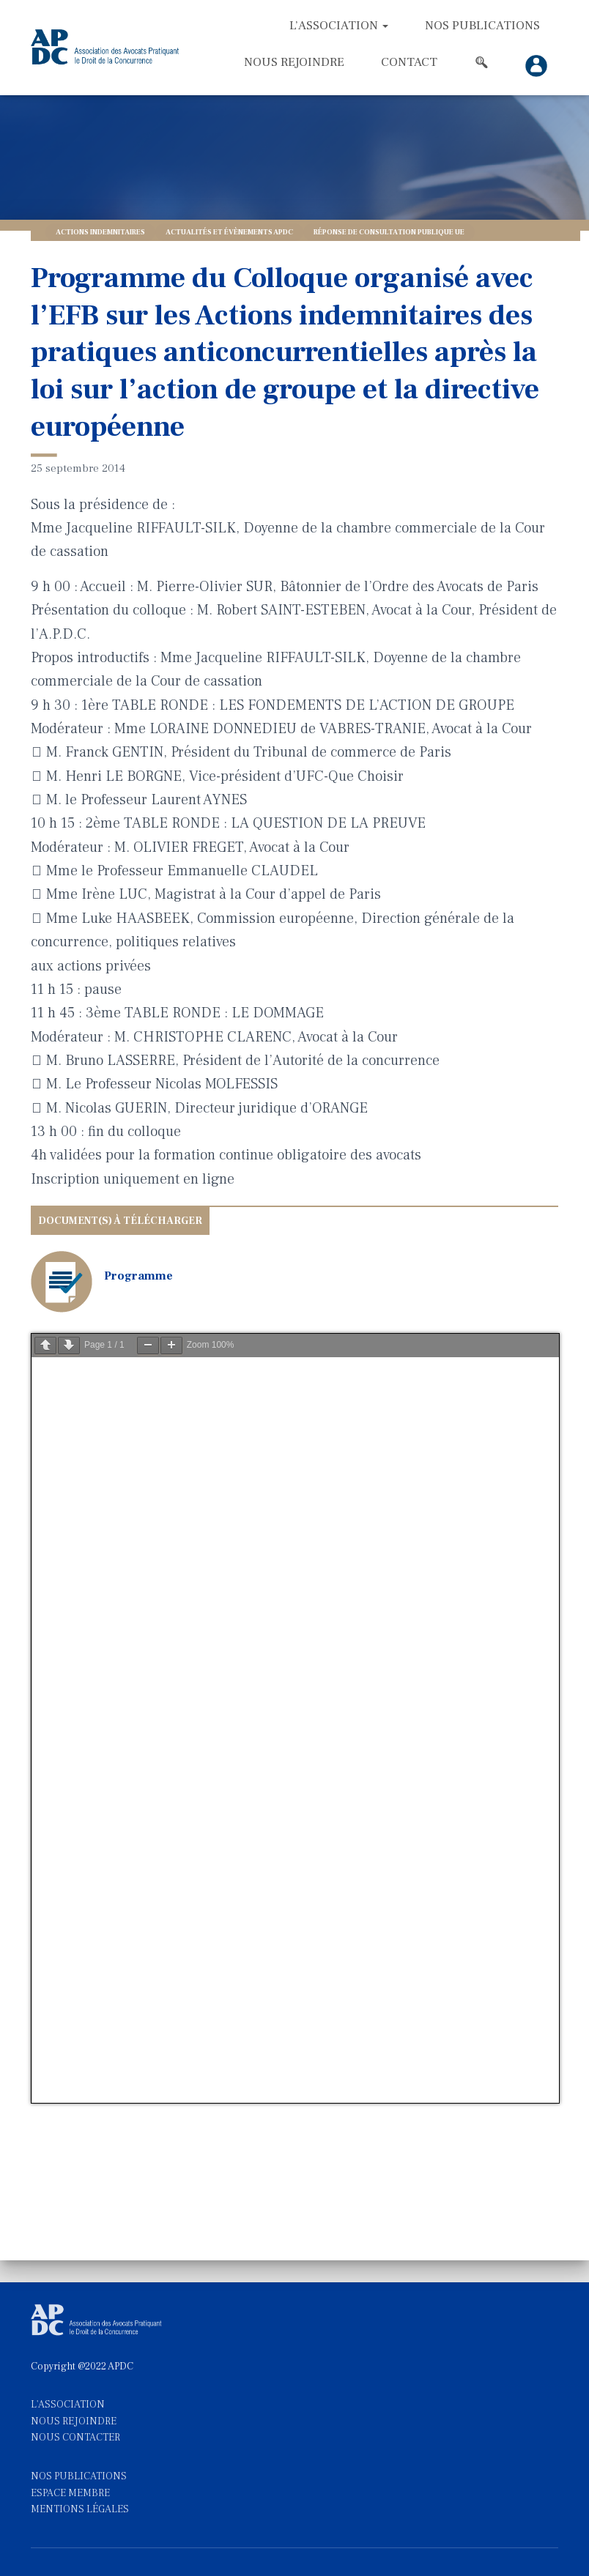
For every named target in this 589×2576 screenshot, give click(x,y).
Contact (409, 62)
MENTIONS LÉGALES (80, 2509)
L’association (338, 26)
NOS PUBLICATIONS (79, 2476)
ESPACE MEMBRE (70, 2493)
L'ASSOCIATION (68, 2404)
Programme (138, 1276)
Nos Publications (482, 26)
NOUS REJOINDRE (73, 2421)
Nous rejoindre (294, 62)
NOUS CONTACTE (72, 2437)
